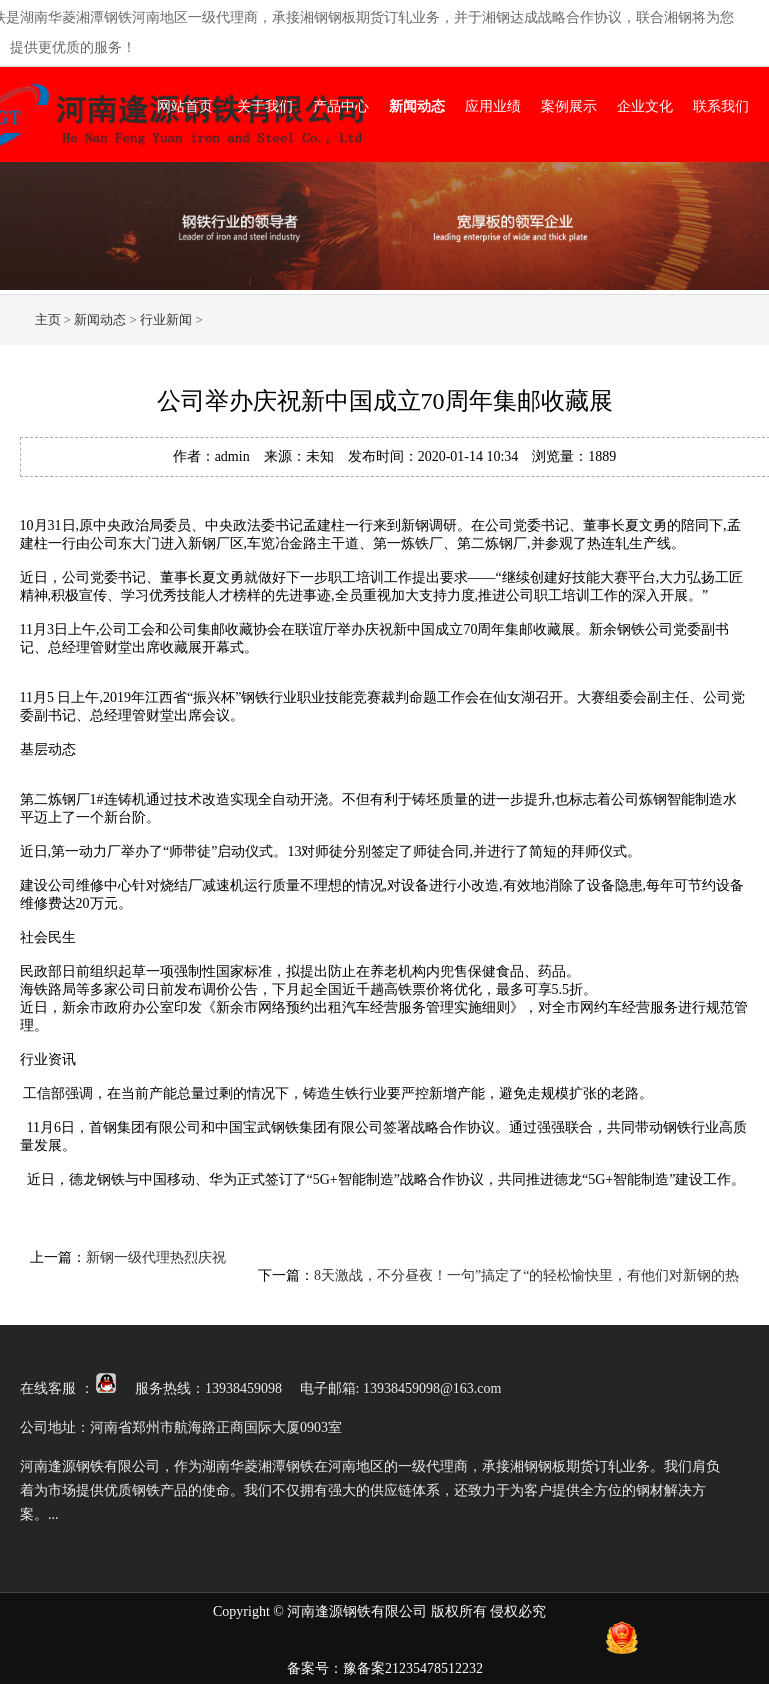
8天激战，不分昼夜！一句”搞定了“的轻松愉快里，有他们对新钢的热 (526, 1275)
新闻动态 (417, 106)
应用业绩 (493, 106)
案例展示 (569, 106)
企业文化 (645, 106)
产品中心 (341, 106)
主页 (48, 319)
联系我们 (721, 106)
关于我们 (265, 106)
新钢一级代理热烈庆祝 (156, 1257)
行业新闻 (166, 319)
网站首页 (185, 106)
